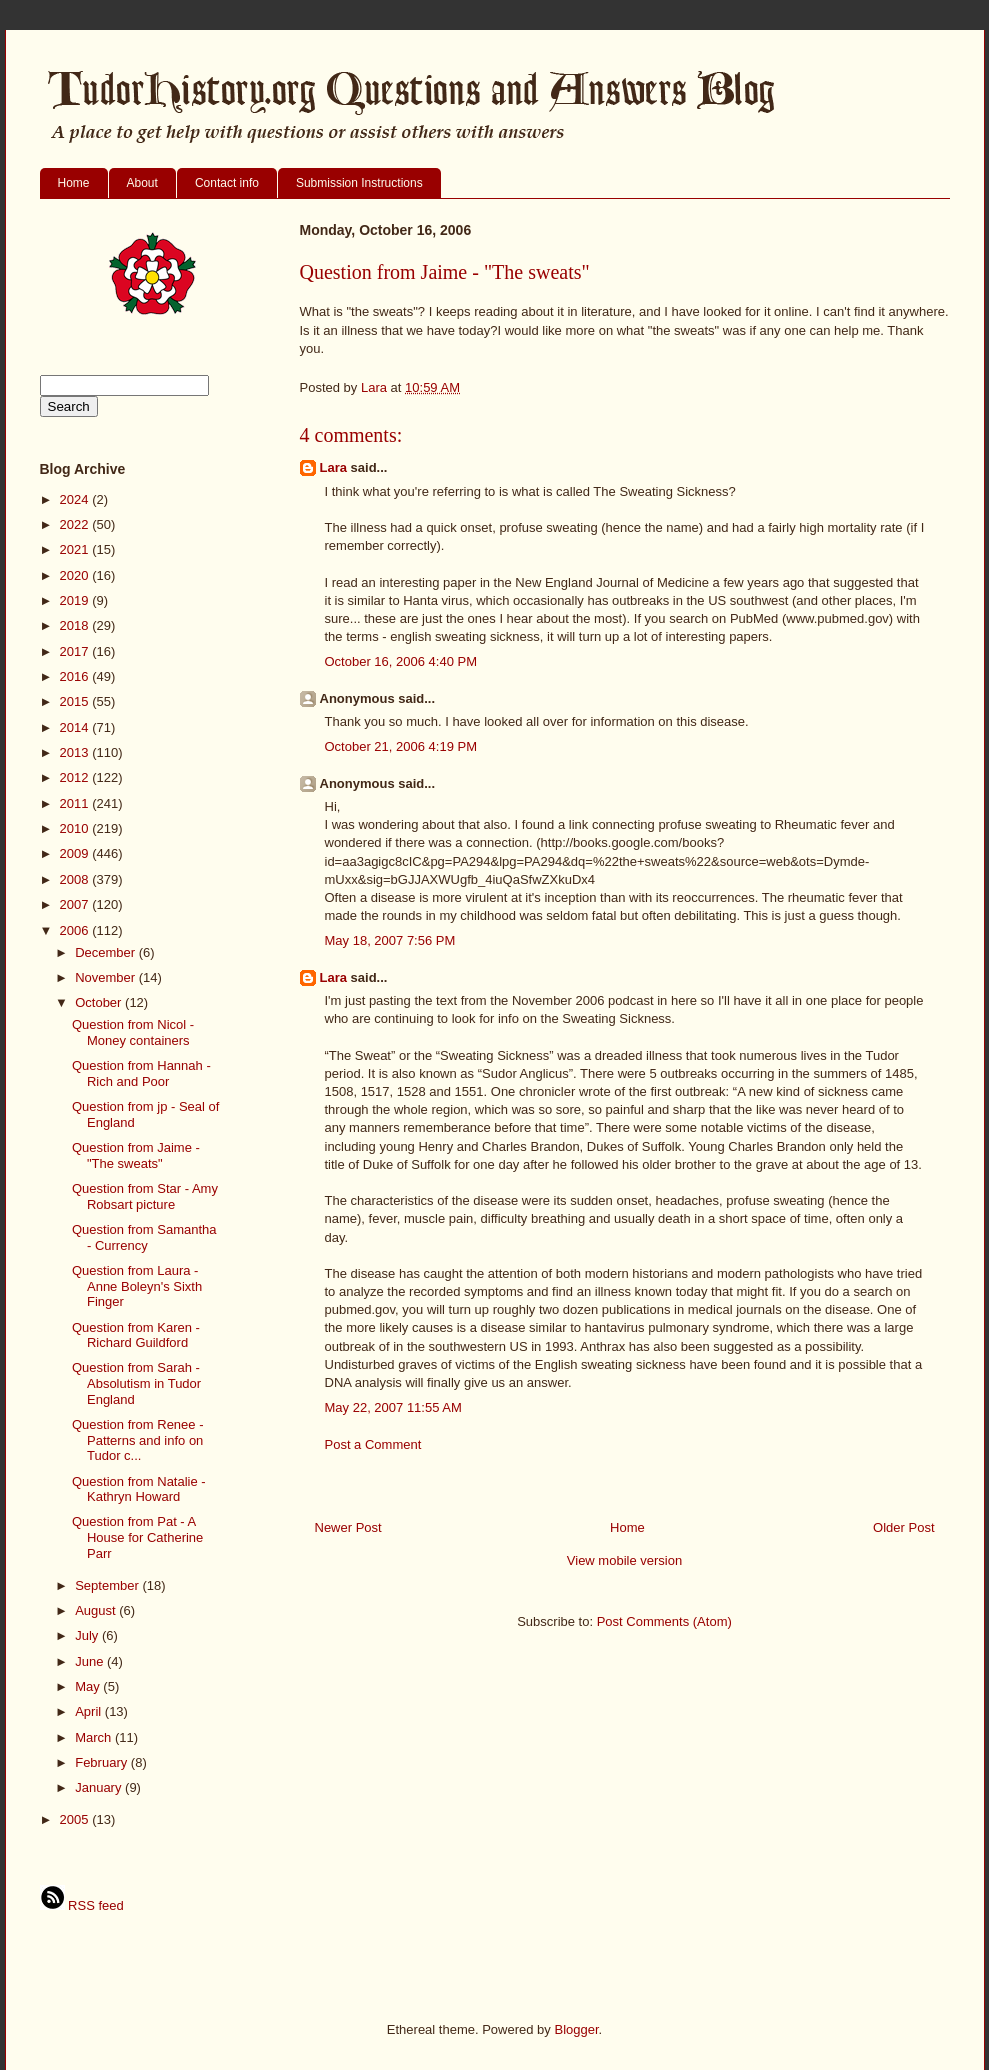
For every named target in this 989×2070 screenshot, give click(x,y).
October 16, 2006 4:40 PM (401, 661)
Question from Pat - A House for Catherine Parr (137, 1537)
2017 (76, 651)
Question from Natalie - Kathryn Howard (139, 1489)
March (95, 1737)
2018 (76, 625)
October (100, 1002)
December (107, 952)
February (103, 1762)
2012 (76, 777)
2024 (76, 499)
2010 (76, 828)
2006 (76, 930)
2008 (76, 879)
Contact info (227, 183)
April (90, 1711)
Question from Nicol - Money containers (133, 1032)
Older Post (903, 1527)
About (142, 183)
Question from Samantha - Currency (144, 1237)
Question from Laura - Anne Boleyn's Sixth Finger (137, 1286)
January (100, 1787)
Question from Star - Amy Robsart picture (145, 1196)
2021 (76, 549)
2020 (76, 575)
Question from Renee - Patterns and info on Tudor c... (138, 1440)
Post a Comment (373, 1444)
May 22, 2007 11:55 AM (393, 1407)
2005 (76, 1819)
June (91, 1661)
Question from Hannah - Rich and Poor (141, 1073)
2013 (76, 752)
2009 (76, 853)
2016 (76, 676)
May (89, 1686)
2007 (76, 904)
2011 (76, 803)
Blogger (576, 2029)
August (97, 1610)
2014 (76, 727)
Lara (333, 467)
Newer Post (348, 1527)
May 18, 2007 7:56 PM (390, 940)
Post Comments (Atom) (664, 1621)
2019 (76, 600)
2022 (76, 524)
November (107, 977)
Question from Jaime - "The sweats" (136, 1155)
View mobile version (624, 1560)
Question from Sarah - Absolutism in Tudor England (136, 1383)
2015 (76, 701)
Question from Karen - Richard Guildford (136, 1335)
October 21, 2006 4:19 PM (401, 746)
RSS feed (82, 1905)
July (88, 1635)
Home (74, 183)
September (108, 1585)
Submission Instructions (359, 183)
